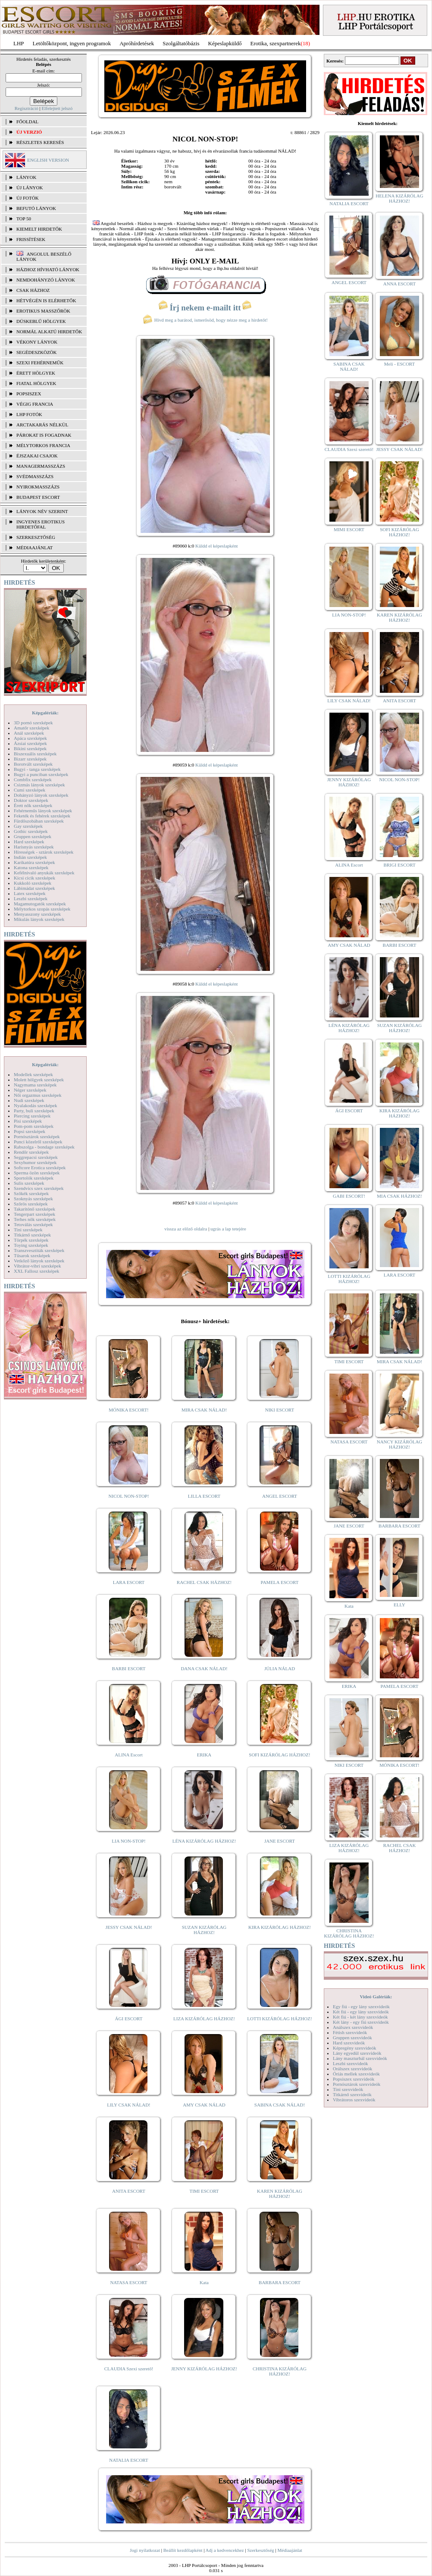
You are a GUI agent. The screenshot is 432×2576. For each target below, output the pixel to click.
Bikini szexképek (30, 748)
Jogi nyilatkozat (145, 2550)
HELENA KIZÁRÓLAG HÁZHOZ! (399, 198)
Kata (204, 2282)
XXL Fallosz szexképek (36, 1271)
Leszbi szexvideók (350, 2063)
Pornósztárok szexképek (37, 1136)
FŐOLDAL (27, 121)
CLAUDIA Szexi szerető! (128, 2368)
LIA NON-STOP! (128, 1841)
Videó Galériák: (376, 1996)
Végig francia (34, 404)
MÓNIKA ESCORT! (129, 1409)
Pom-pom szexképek (33, 1126)
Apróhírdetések (136, 43)
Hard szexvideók (349, 2042)
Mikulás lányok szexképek (39, 919)
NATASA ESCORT (128, 2282)
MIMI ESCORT (349, 529)
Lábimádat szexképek (34, 888)
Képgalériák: (45, 712)
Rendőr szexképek (31, 1152)
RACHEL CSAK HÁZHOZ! (204, 1582)
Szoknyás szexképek (33, 1198)
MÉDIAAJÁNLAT (34, 547)
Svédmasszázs (34, 476)
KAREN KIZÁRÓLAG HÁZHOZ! (279, 2193)
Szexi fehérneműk (39, 362)
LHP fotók (29, 414)
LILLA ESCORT (204, 1496)
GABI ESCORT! (349, 1196)
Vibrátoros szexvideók (354, 2099)
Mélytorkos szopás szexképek (42, 908)
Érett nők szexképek (33, 805)
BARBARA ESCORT (280, 2282)
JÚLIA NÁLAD (279, 1668)
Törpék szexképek (31, 1240)
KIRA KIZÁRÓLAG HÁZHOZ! (279, 1927)
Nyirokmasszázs (37, 486)
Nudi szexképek (29, 1100)
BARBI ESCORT (129, 1668)
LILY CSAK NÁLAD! (128, 2104)
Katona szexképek (31, 867)
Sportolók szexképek (33, 1177)
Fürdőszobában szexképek (39, 820)
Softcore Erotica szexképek (40, 1167)
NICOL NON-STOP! (129, 1496)
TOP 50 (23, 218)
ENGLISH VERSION (48, 160)
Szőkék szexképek (31, 1193)
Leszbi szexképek (30, 898)
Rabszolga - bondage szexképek (44, 1146)
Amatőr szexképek (31, 727)
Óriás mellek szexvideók (356, 2073)
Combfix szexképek (33, 779)
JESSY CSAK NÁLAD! (129, 1927)
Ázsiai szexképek (30, 743)
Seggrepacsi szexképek (36, 1157)
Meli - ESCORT (399, 363)
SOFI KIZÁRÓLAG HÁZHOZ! (279, 1754)
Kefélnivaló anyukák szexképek (44, 872)
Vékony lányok (36, 341)
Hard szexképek (29, 841)
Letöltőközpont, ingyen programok (72, 43)
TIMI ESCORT (204, 2191)
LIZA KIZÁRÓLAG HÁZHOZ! (204, 2018)
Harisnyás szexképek (34, 846)
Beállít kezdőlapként (183, 2550)
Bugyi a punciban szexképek (41, 774)
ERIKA (204, 1754)
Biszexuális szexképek (35, 753)
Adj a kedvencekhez (225, 2550)
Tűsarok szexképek (32, 1255)
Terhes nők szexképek (35, 1219)
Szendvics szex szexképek (38, 1188)
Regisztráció (26, 108)
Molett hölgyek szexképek (39, 1079)
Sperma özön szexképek (36, 1172)
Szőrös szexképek (31, 1203)
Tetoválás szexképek (33, 1224)
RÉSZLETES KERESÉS (40, 142)
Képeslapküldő (225, 43)
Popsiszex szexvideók (353, 2078)
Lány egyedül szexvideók (357, 2053)
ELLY (399, 1604)
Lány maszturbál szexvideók (360, 2058)
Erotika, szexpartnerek (275, 43)
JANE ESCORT (279, 1841)
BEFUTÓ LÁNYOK (36, 208)
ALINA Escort (128, 1754)
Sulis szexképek (29, 1183)
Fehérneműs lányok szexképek (43, 810)
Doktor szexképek (31, 800)
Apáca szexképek (30, 738)
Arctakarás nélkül (42, 424)
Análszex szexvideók (353, 2027)
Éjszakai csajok (37, 455)
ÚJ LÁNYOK (29, 187)
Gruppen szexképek (32, 836)
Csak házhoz (33, 290)
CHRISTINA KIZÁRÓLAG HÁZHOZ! (280, 2371)
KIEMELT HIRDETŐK (39, 229)
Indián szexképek (30, 857)
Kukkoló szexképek (32, 883)
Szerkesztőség (260, 2550)
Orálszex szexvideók (352, 2068)
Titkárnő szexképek (32, 1234)
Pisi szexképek (28, 1121)
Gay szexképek (28, 826)
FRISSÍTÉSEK (30, 239)
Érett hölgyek (35, 373)
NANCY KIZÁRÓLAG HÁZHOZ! (400, 1444)
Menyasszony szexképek (37, 914)
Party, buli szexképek (34, 1110)
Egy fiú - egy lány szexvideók (361, 2006)
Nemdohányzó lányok (45, 279)
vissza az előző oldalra (185, 1228)
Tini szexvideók (348, 2089)
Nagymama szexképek (35, 1084)
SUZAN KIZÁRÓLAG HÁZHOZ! (204, 1930)
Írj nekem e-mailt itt (205, 307)
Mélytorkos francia (43, 445)
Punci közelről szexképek (38, 1141)
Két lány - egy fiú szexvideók (361, 2022)
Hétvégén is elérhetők (46, 300)
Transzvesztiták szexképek (39, 1250)
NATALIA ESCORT (128, 2460)
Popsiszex (28, 393)
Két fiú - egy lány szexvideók (361, 2011)
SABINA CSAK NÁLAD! (279, 2104)
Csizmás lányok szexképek (39, 784)
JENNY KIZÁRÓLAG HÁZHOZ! (204, 2368)
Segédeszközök (36, 352)
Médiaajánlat (289, 2550)
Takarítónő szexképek (34, 1208)
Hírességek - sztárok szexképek (43, 851)
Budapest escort (38, 497)
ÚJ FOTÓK (27, 197)
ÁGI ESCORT (129, 2018)
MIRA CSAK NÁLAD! (204, 1409)
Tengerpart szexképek (34, 1214)
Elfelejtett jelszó (56, 108)
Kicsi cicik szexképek (34, 877)
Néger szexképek (30, 1089)
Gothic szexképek (31, 831)
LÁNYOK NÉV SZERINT (42, 511)
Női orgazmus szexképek (37, 1095)
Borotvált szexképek (33, 764)
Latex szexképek (30, 893)
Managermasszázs (40, 466)
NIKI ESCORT (279, 1409)
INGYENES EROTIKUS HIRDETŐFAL (40, 524)
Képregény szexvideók (354, 2047)
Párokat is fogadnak (44, 435)
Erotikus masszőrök (43, 310)
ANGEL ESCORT (279, 1496)
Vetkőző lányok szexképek (39, 1260)
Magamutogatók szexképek (40, 903)
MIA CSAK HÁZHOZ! (399, 1196)
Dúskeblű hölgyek (41, 321)
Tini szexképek (28, 1229)
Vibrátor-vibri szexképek (37, 1265)
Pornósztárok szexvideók (356, 2084)
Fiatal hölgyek (36, 383)
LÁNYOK (26, 177)
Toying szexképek (31, 1245)
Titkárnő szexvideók (352, 2094)
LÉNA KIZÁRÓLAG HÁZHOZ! (204, 1841)
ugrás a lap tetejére (228, 1228)
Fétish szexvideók (350, 2032)
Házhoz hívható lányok (47, 269)
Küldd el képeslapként (216, 545)
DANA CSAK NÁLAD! (204, 1668)
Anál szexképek (29, 733)
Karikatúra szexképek (34, 862)
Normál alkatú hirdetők (49, 331)
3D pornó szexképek (33, 722)
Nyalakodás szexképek (35, 1105)
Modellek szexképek (33, 1074)
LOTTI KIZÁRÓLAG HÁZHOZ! (279, 2018)
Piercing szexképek (32, 1115)
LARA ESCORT (129, 1582)
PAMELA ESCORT (280, 1582)
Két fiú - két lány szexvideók (360, 2016)
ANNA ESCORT (399, 283)
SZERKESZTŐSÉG (35, 537)
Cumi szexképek (29, 789)
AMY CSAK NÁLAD (204, 2104)
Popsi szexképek (29, 1131)
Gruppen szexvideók (352, 2037)
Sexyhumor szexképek (35, 1162)
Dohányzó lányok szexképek (41, 795)
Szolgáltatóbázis (181, 43)
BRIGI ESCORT (399, 864)
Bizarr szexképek (30, 758)
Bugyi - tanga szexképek (37, 769)
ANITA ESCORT (128, 2191)
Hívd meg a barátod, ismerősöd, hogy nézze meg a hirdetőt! (205, 319)
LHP (18, 43)
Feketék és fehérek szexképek (42, 815)
